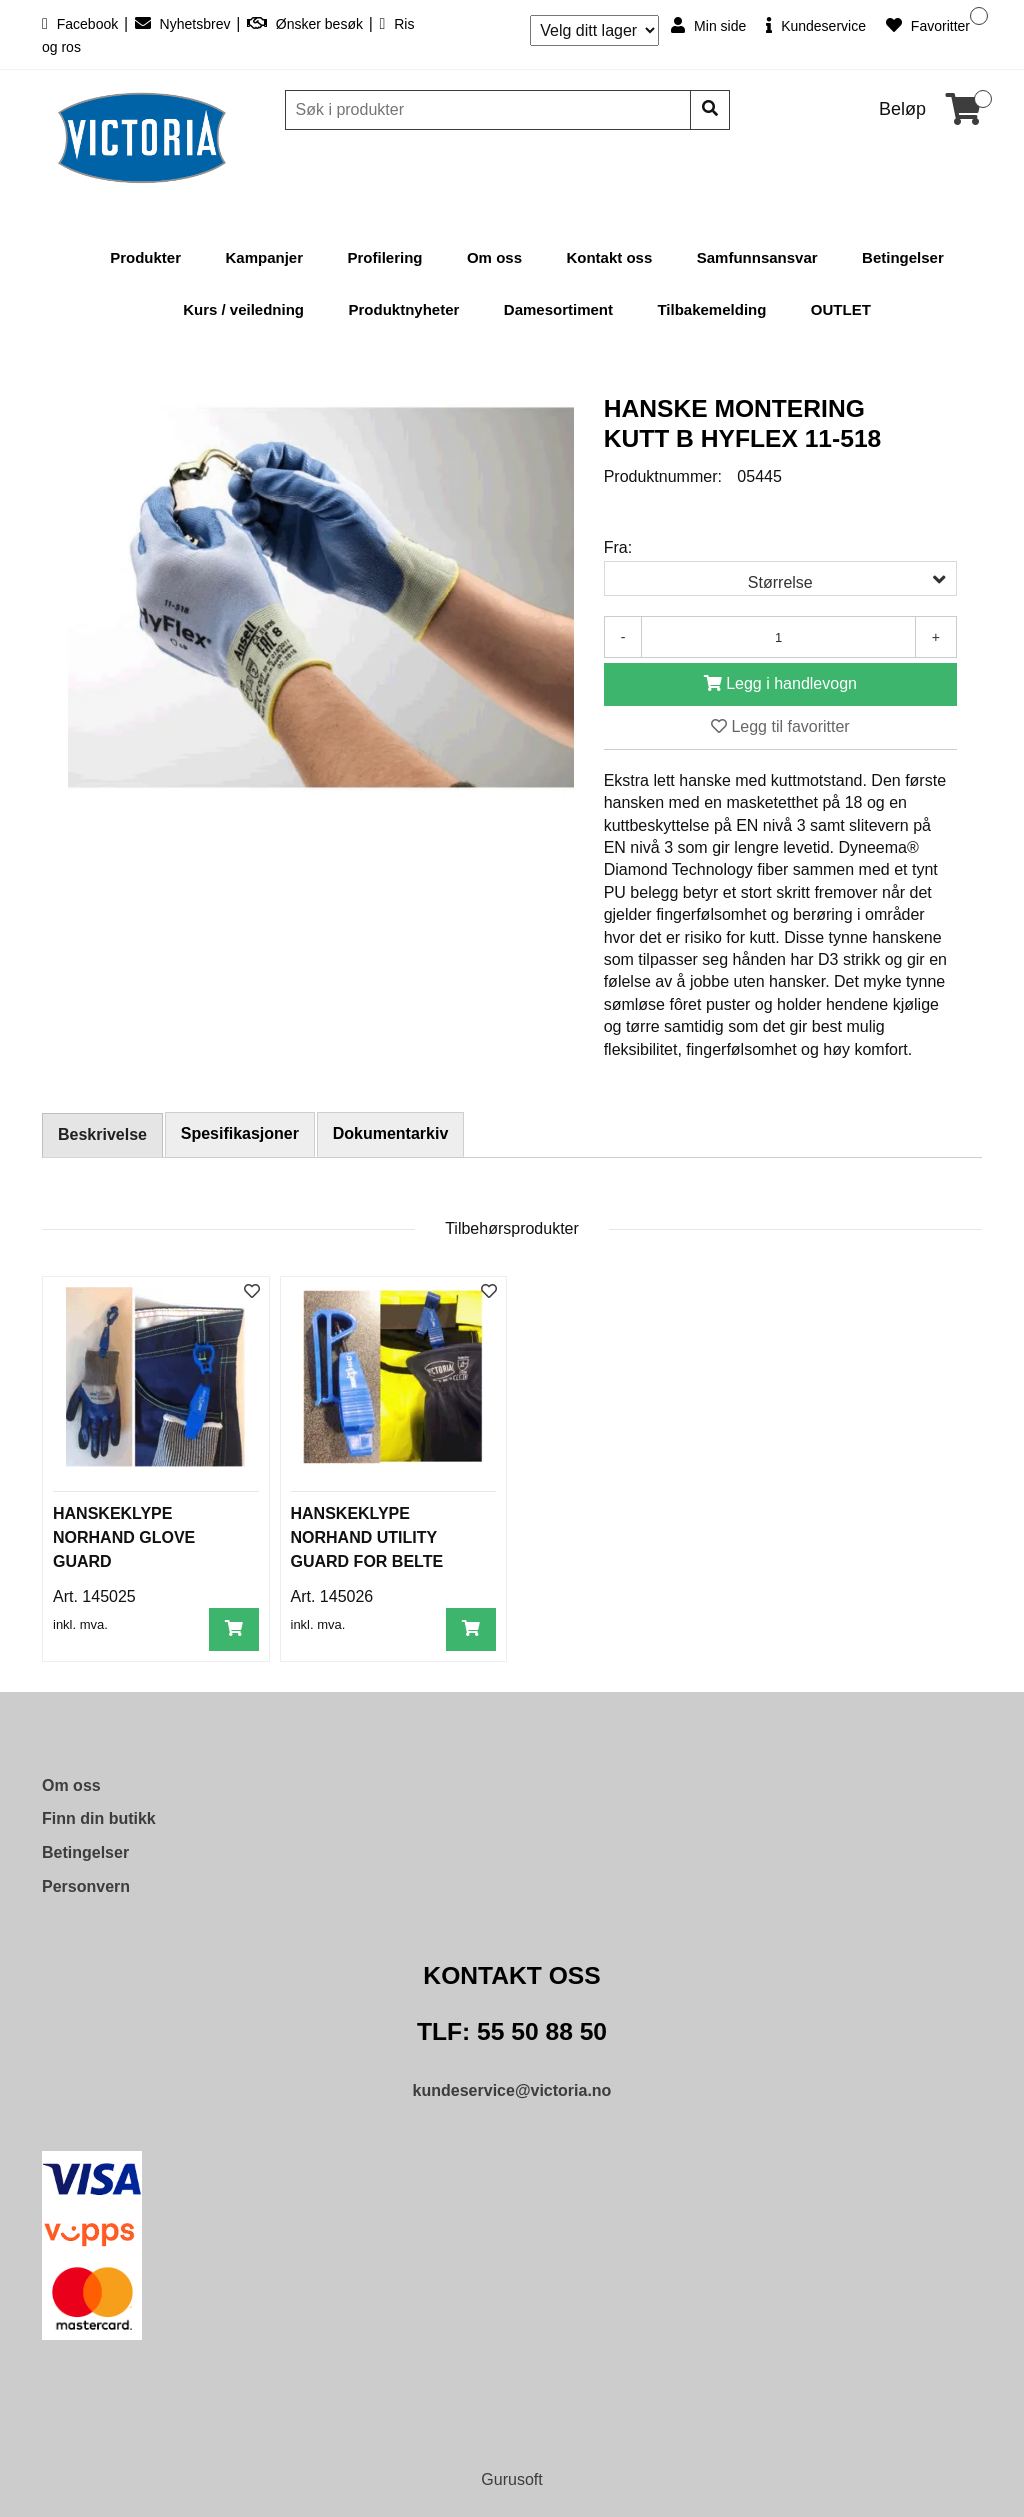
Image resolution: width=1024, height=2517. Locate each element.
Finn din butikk (99, 1818)
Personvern (86, 1886)
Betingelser (903, 257)
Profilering (384, 257)
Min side (708, 25)
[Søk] (490, 110)
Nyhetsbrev (185, 24)
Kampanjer (265, 257)
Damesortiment (558, 309)
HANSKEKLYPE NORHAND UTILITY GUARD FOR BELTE (367, 1537)
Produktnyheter (403, 309)
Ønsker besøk (307, 24)
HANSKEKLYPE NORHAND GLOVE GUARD (124, 1537)
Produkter (145, 257)
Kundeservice (816, 25)
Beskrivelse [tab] (102, 1134)
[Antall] (778, 637)
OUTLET (841, 309)
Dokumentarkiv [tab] (391, 1133)
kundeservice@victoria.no (512, 2090)
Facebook (82, 24)
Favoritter (928, 25)
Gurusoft (511, 2479)
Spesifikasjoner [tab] (240, 1133)
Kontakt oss (609, 257)
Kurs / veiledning (243, 309)
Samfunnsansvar (757, 257)
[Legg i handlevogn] (780, 684)
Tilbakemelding (711, 309)
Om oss (494, 257)
